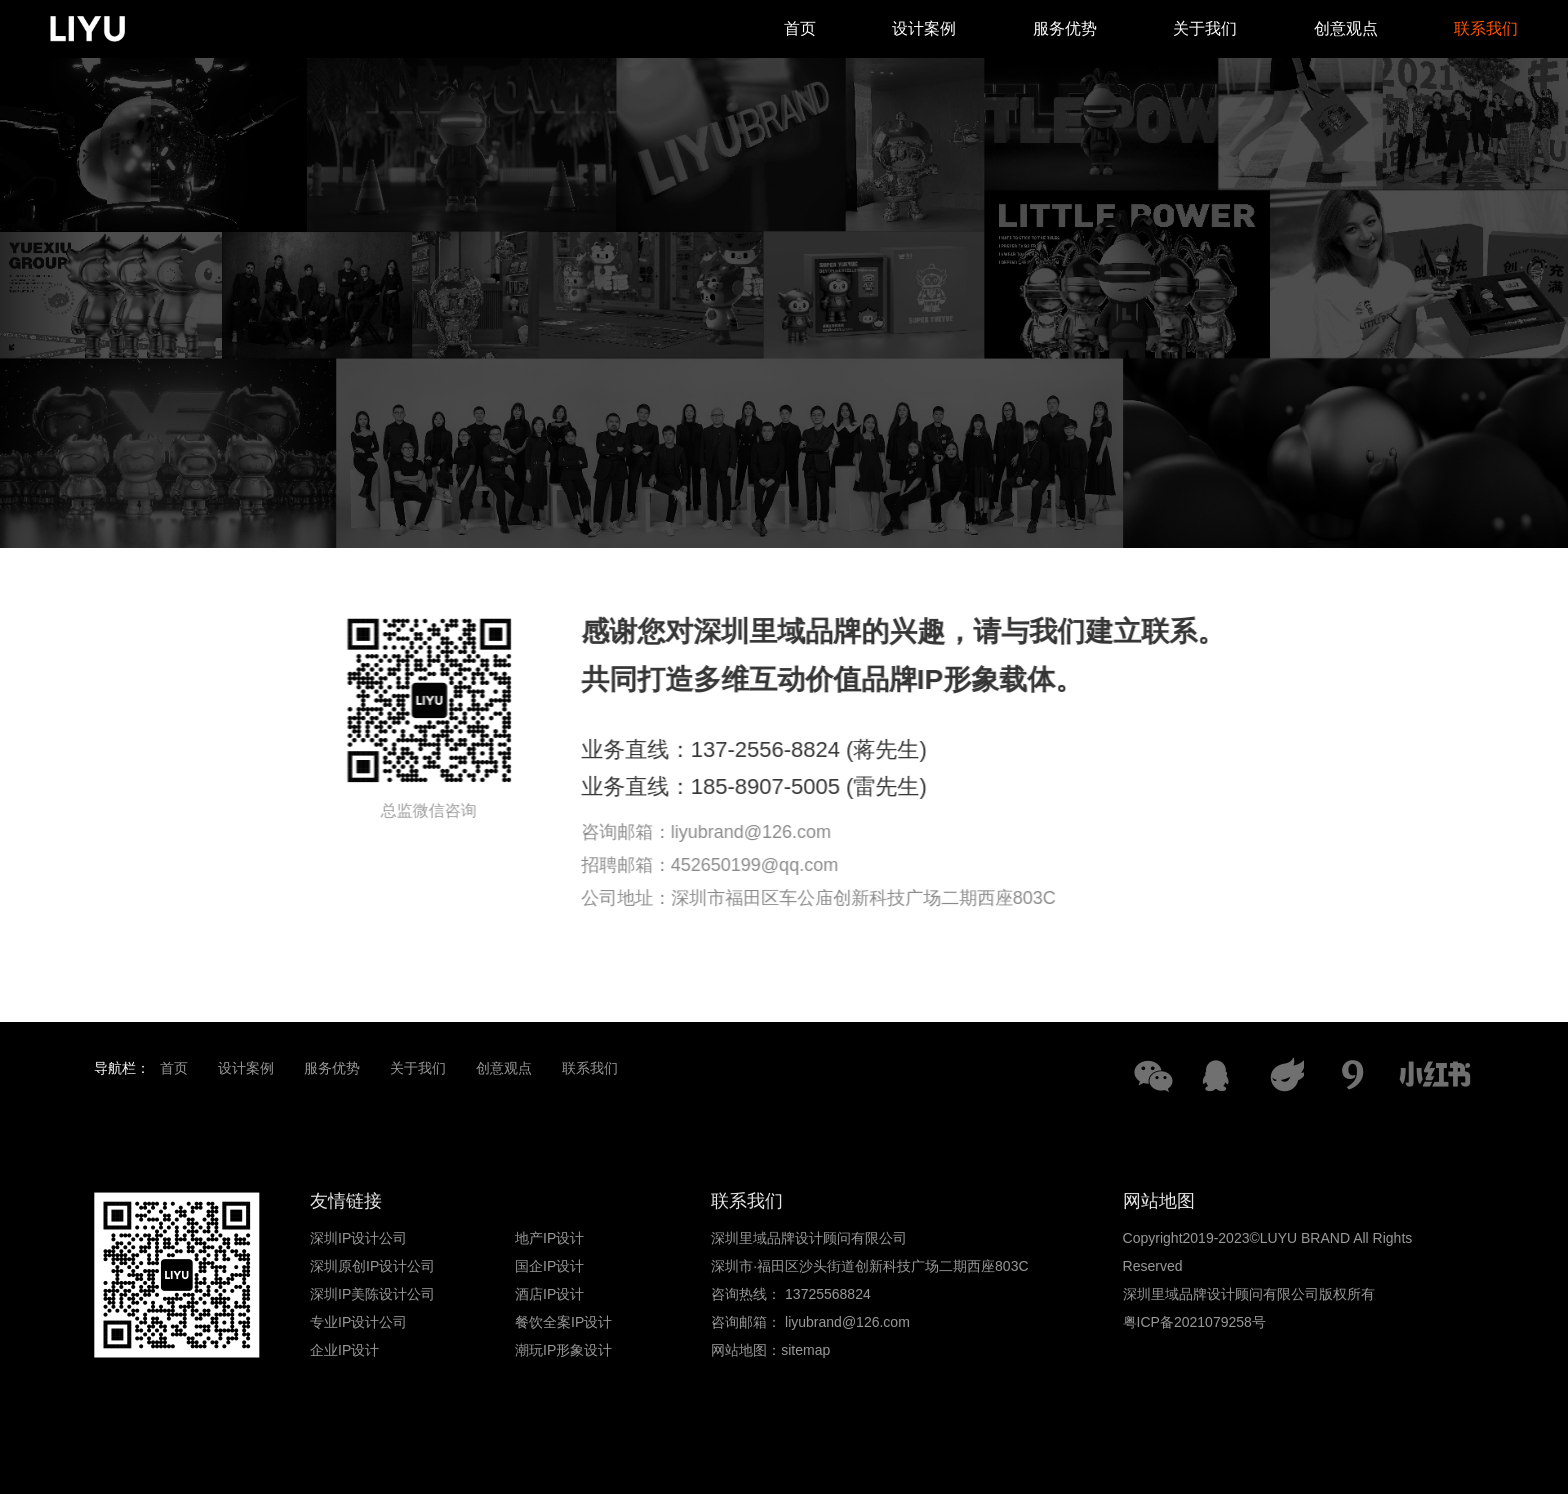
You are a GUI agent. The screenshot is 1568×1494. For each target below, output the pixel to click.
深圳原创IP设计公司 (372, 1266)
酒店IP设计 (549, 1294)
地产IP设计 (549, 1238)
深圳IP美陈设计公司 (372, 1294)
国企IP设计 (549, 1266)
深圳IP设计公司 (358, 1238)
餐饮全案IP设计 (563, 1322)
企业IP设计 (344, 1350)
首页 (800, 28)
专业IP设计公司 (358, 1322)
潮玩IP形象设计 (563, 1350)
